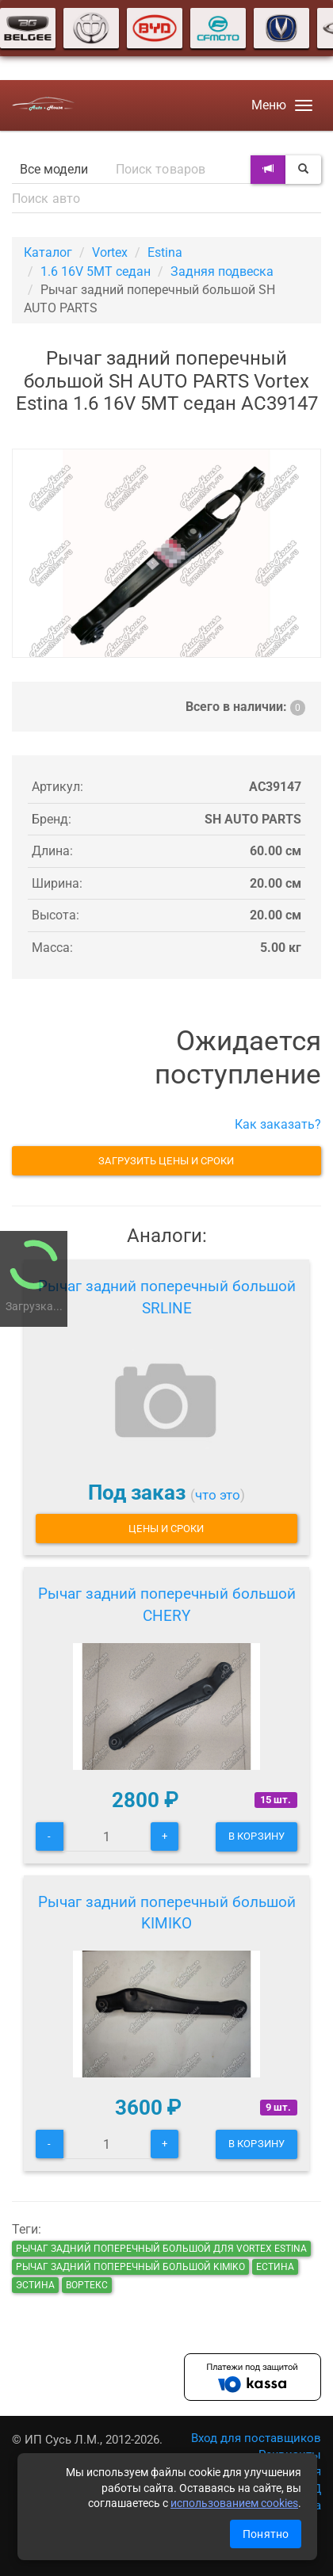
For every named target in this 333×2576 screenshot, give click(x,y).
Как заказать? (278, 1124)
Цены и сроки (166, 1529)
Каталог (48, 252)
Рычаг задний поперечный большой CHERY (167, 1604)
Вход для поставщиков (256, 2438)
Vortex (110, 252)
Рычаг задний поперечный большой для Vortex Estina (161, 2248)
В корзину (256, 1836)
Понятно (266, 2534)
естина (275, 2266)
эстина (35, 2285)
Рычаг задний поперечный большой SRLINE (167, 1297)
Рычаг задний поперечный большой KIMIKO (167, 1913)
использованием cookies (234, 2503)
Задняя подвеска (222, 271)
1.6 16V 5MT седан (95, 271)
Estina (164, 252)
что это (217, 1495)
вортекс (87, 2285)
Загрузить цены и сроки (166, 1161)
